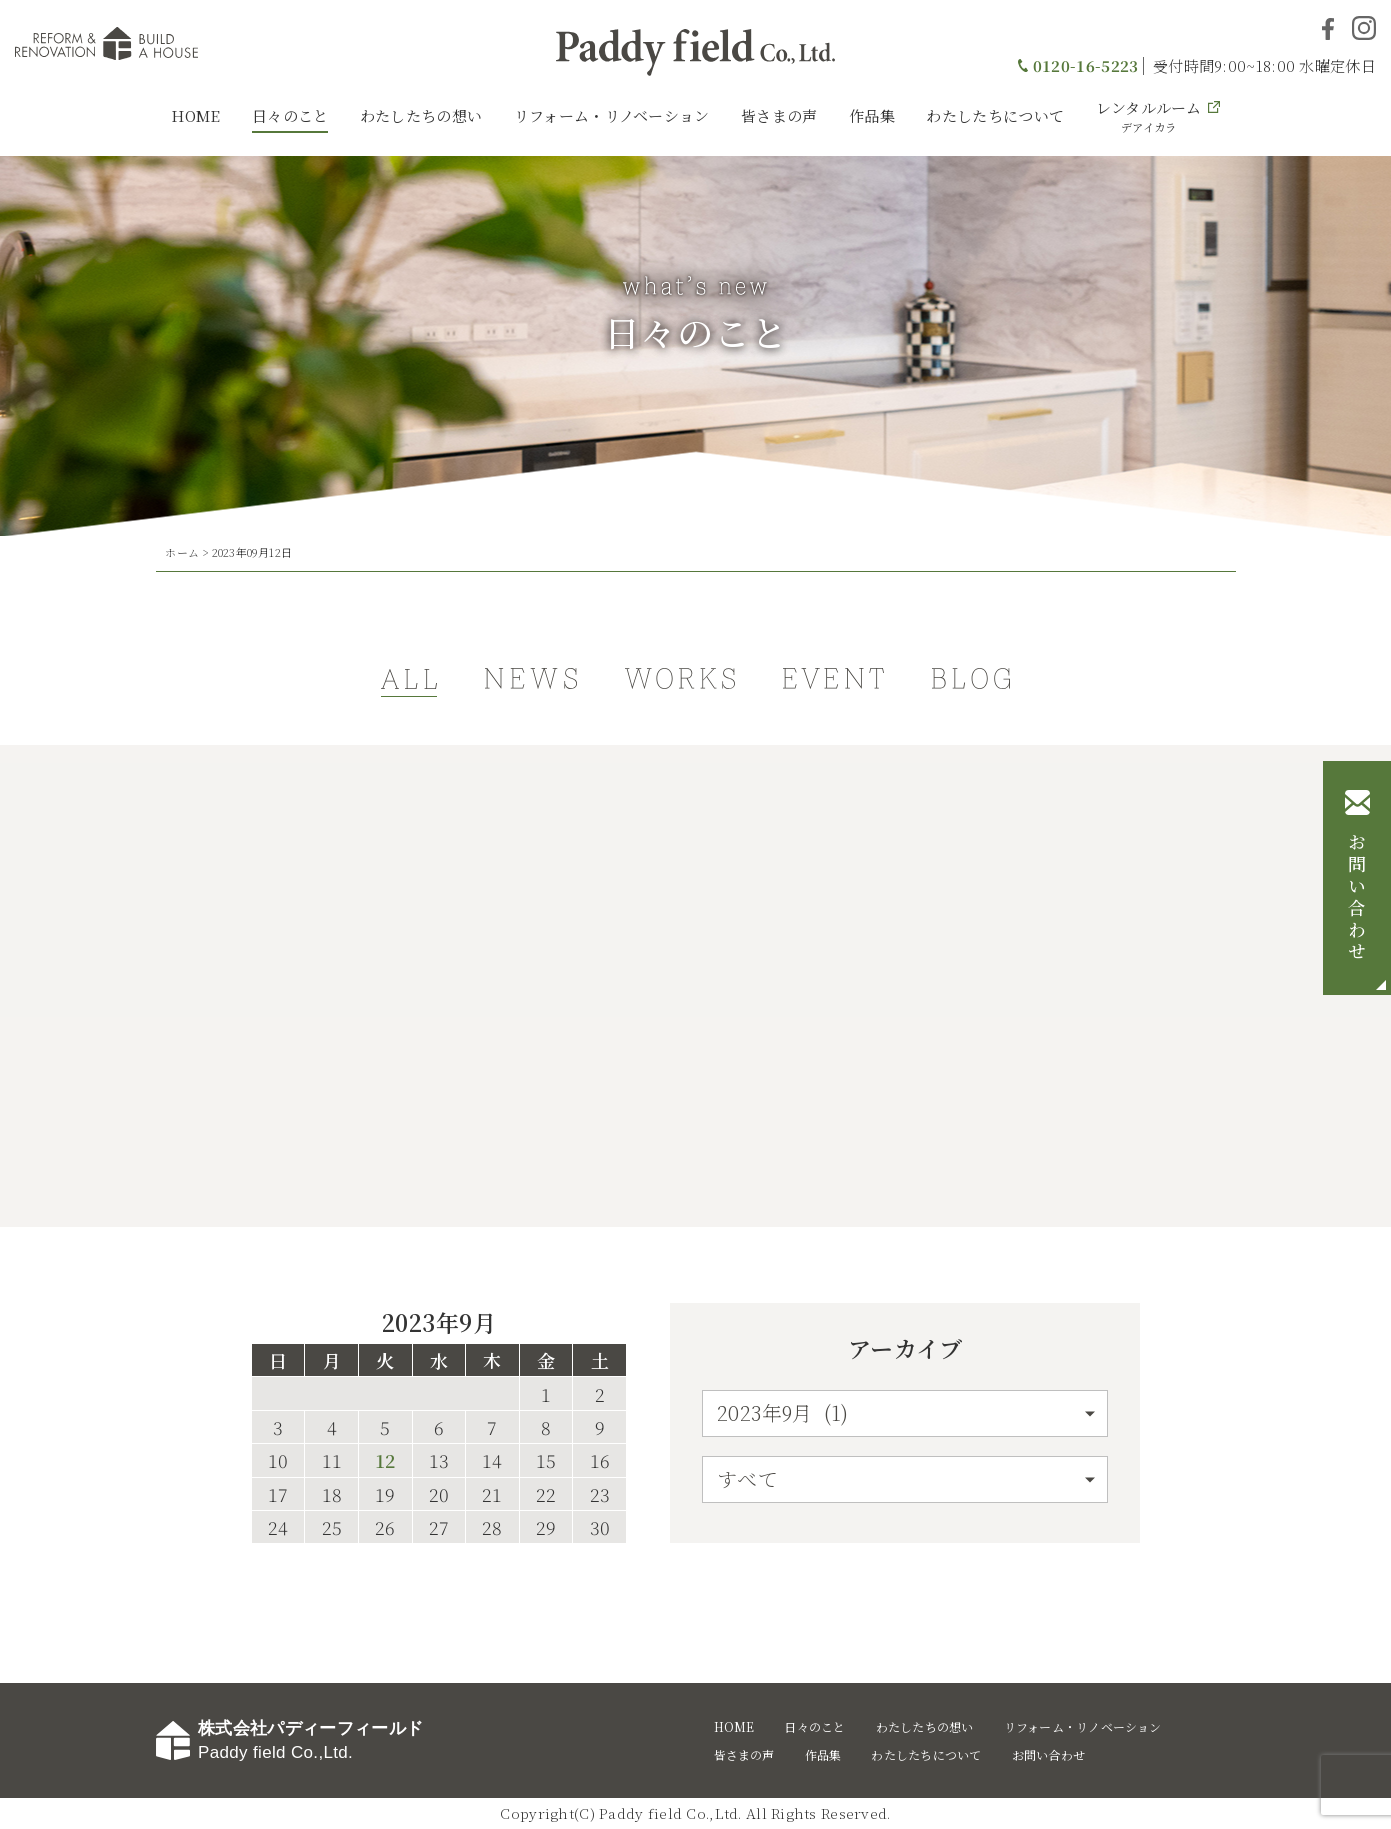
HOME (195, 115)
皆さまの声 (779, 115)
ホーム (182, 552)
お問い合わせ (1357, 898)
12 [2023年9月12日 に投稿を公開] (385, 1461)
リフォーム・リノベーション (612, 115)
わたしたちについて (995, 115)
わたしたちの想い (421, 115)
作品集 (872, 115)
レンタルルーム (1149, 116)
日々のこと (290, 115)
